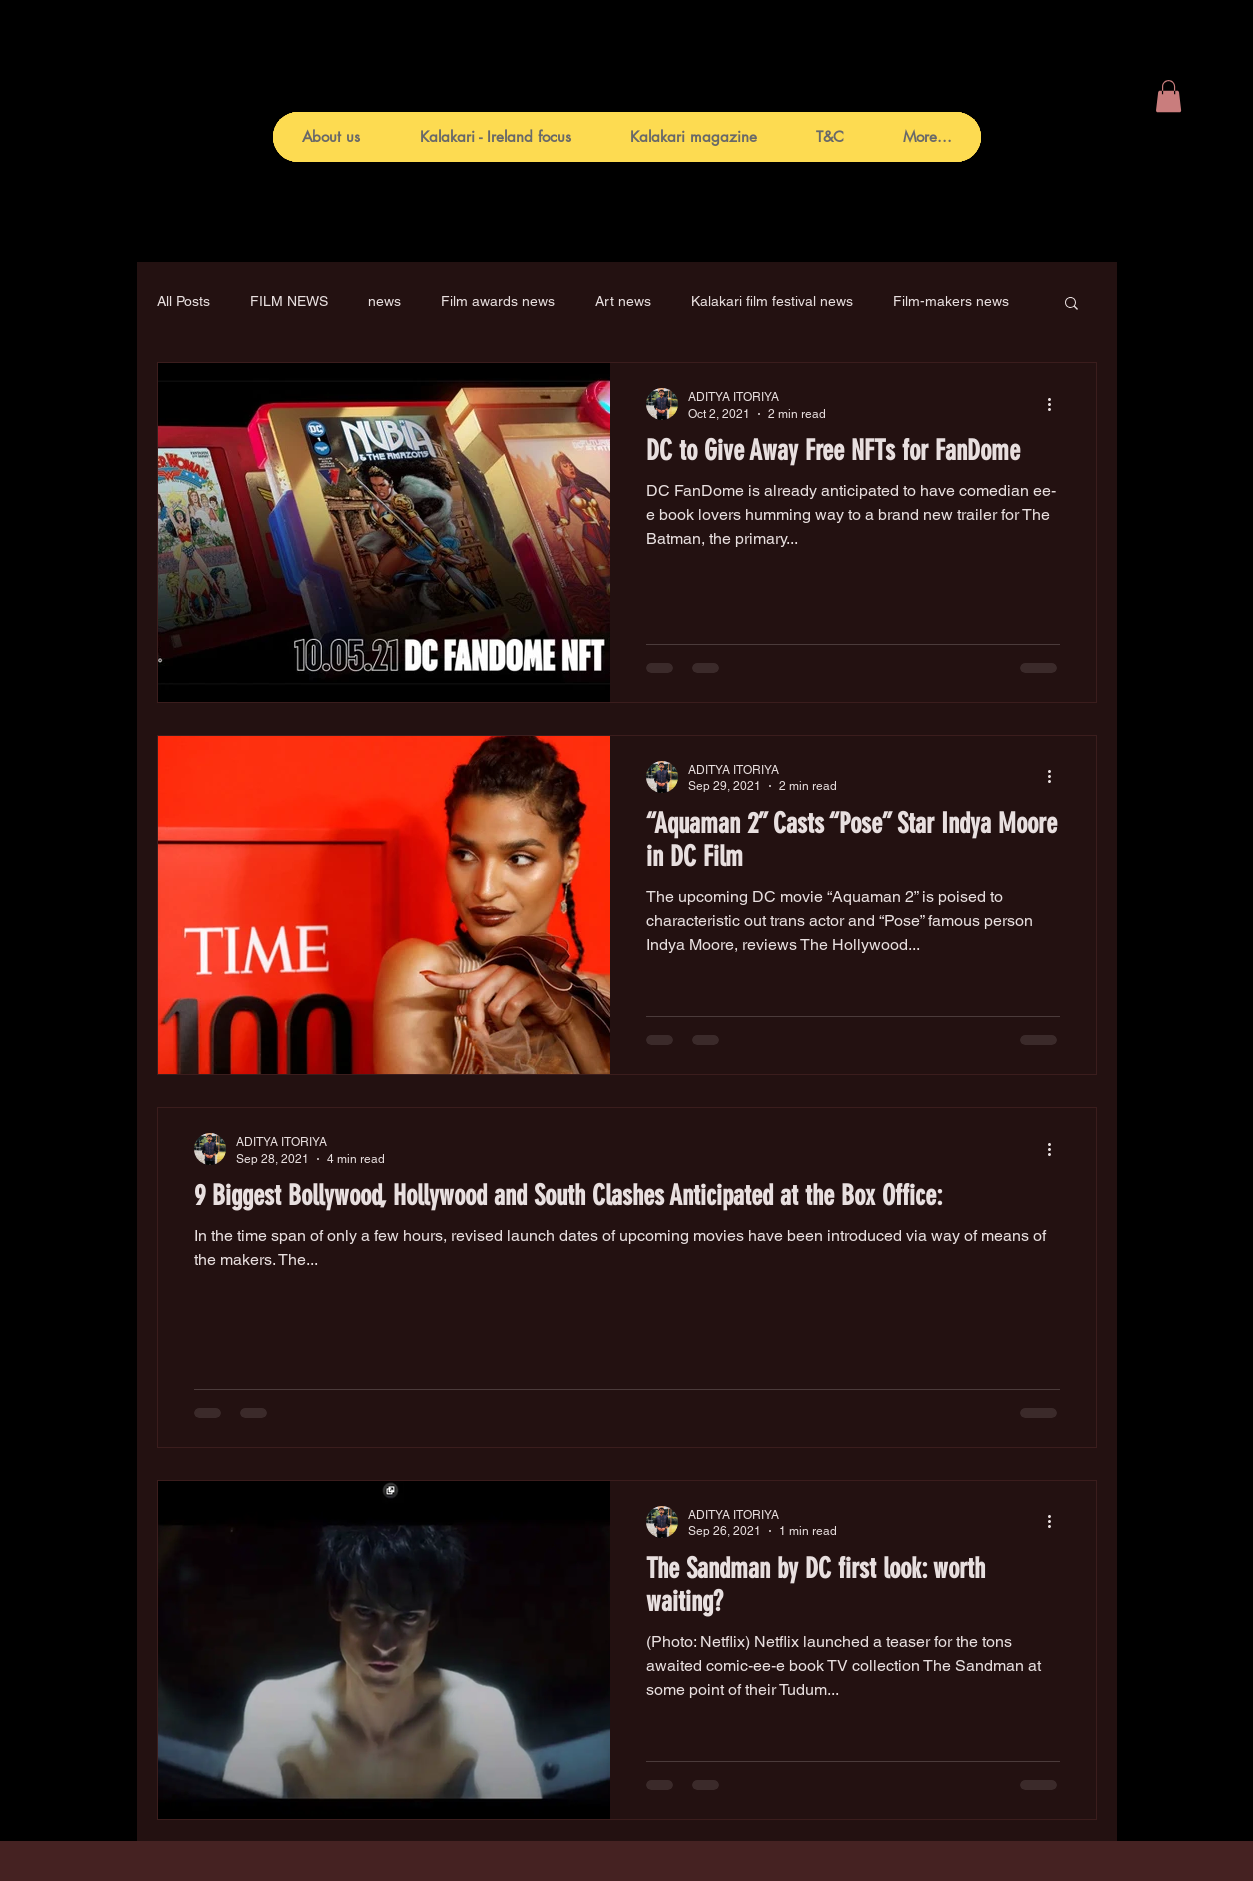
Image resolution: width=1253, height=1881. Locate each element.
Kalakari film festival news (772, 301)
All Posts (183, 301)
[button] (1168, 96)
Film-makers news (951, 301)
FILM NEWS (289, 301)
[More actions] (1057, 404)
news (384, 301)
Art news (623, 301)
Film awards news (498, 301)
